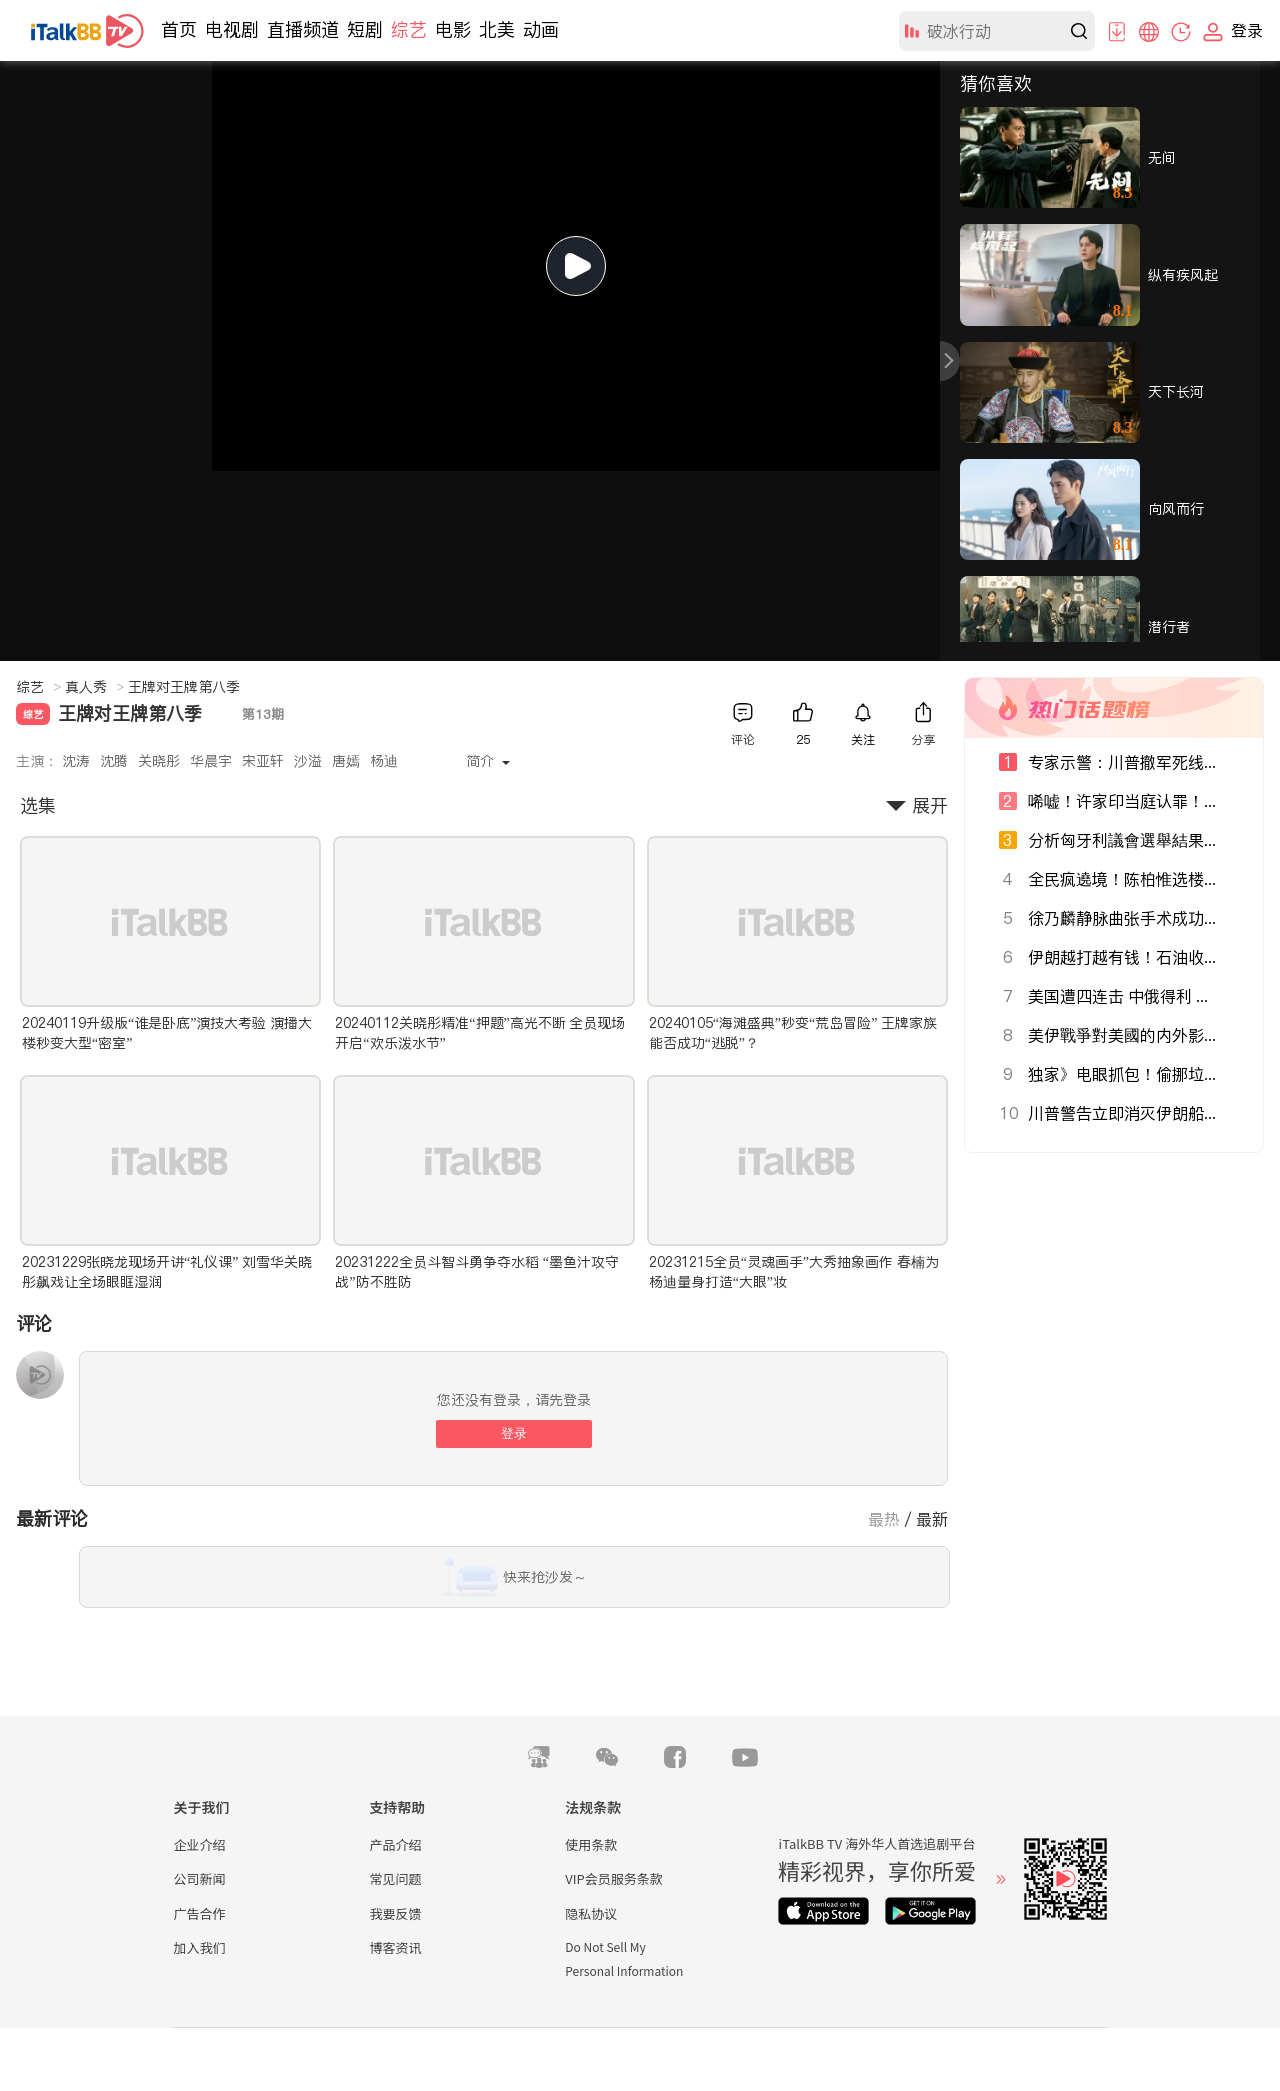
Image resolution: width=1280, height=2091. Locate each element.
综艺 (409, 29)
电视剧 (232, 29)
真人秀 (94, 687)
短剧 (365, 29)
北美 (497, 29)
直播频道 (303, 29)
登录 (514, 1433)
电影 (453, 29)
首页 (179, 29)
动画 (541, 29)
